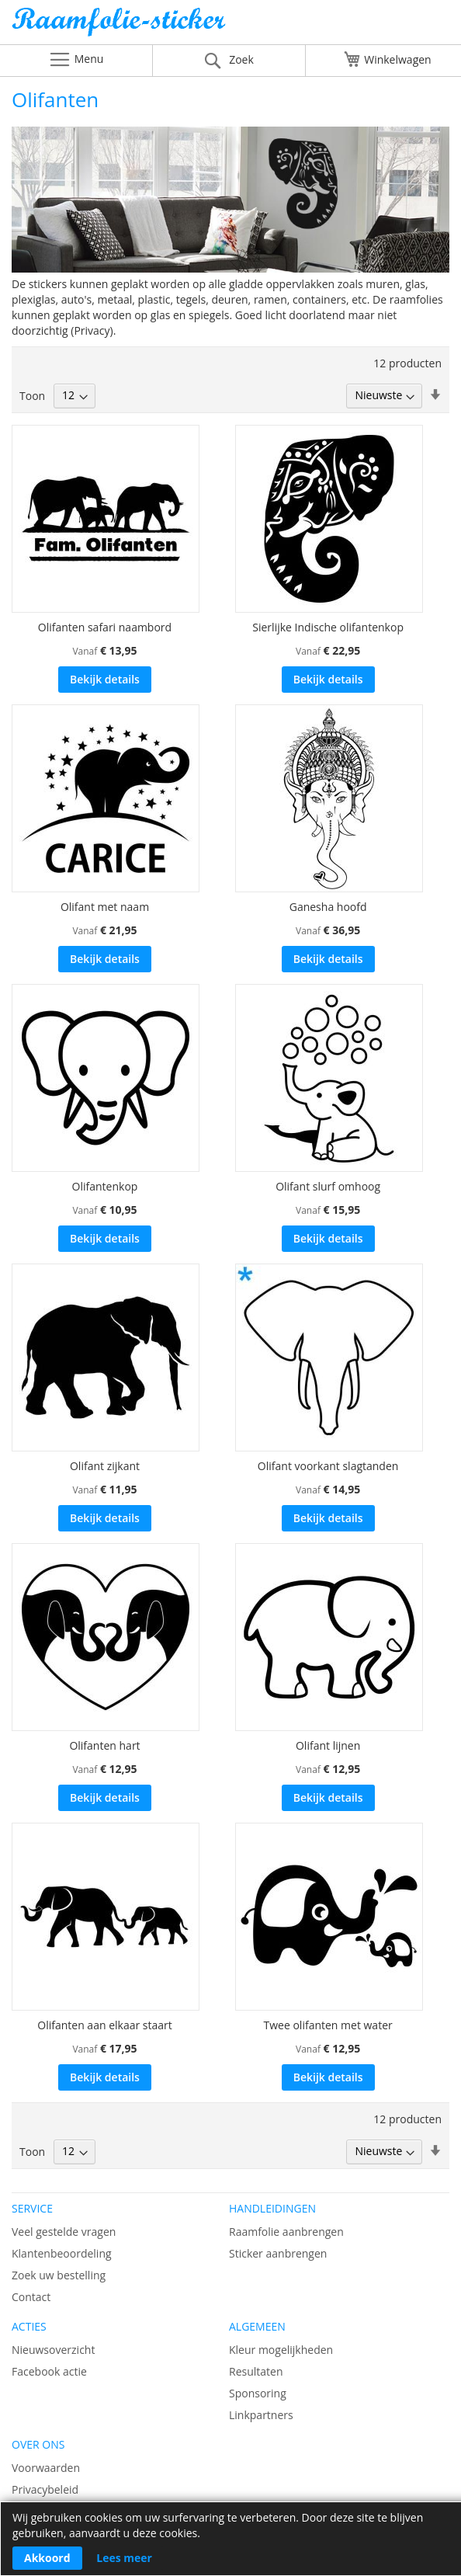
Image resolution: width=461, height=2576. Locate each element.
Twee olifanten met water (328, 2025)
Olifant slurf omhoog (328, 1186)
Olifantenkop (105, 1186)
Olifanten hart (104, 1745)
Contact (31, 2296)
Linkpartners (261, 2414)
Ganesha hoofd (328, 906)
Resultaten (256, 2371)
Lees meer (124, 2557)
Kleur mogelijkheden (281, 2349)
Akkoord (47, 2557)
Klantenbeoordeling (62, 2253)
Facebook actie (49, 2371)
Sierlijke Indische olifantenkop (328, 627)
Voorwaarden (46, 2467)
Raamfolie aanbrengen (286, 2231)
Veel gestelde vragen (64, 2231)
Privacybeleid (45, 2489)
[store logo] (230, 26)
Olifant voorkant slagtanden (328, 1465)
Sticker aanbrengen (278, 2253)
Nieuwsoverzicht (53, 2349)
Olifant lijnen (328, 1745)
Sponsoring (257, 2393)
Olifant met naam (105, 906)
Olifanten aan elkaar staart (104, 2025)
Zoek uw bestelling (59, 2275)
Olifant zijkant (105, 1465)
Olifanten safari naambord (105, 627)
